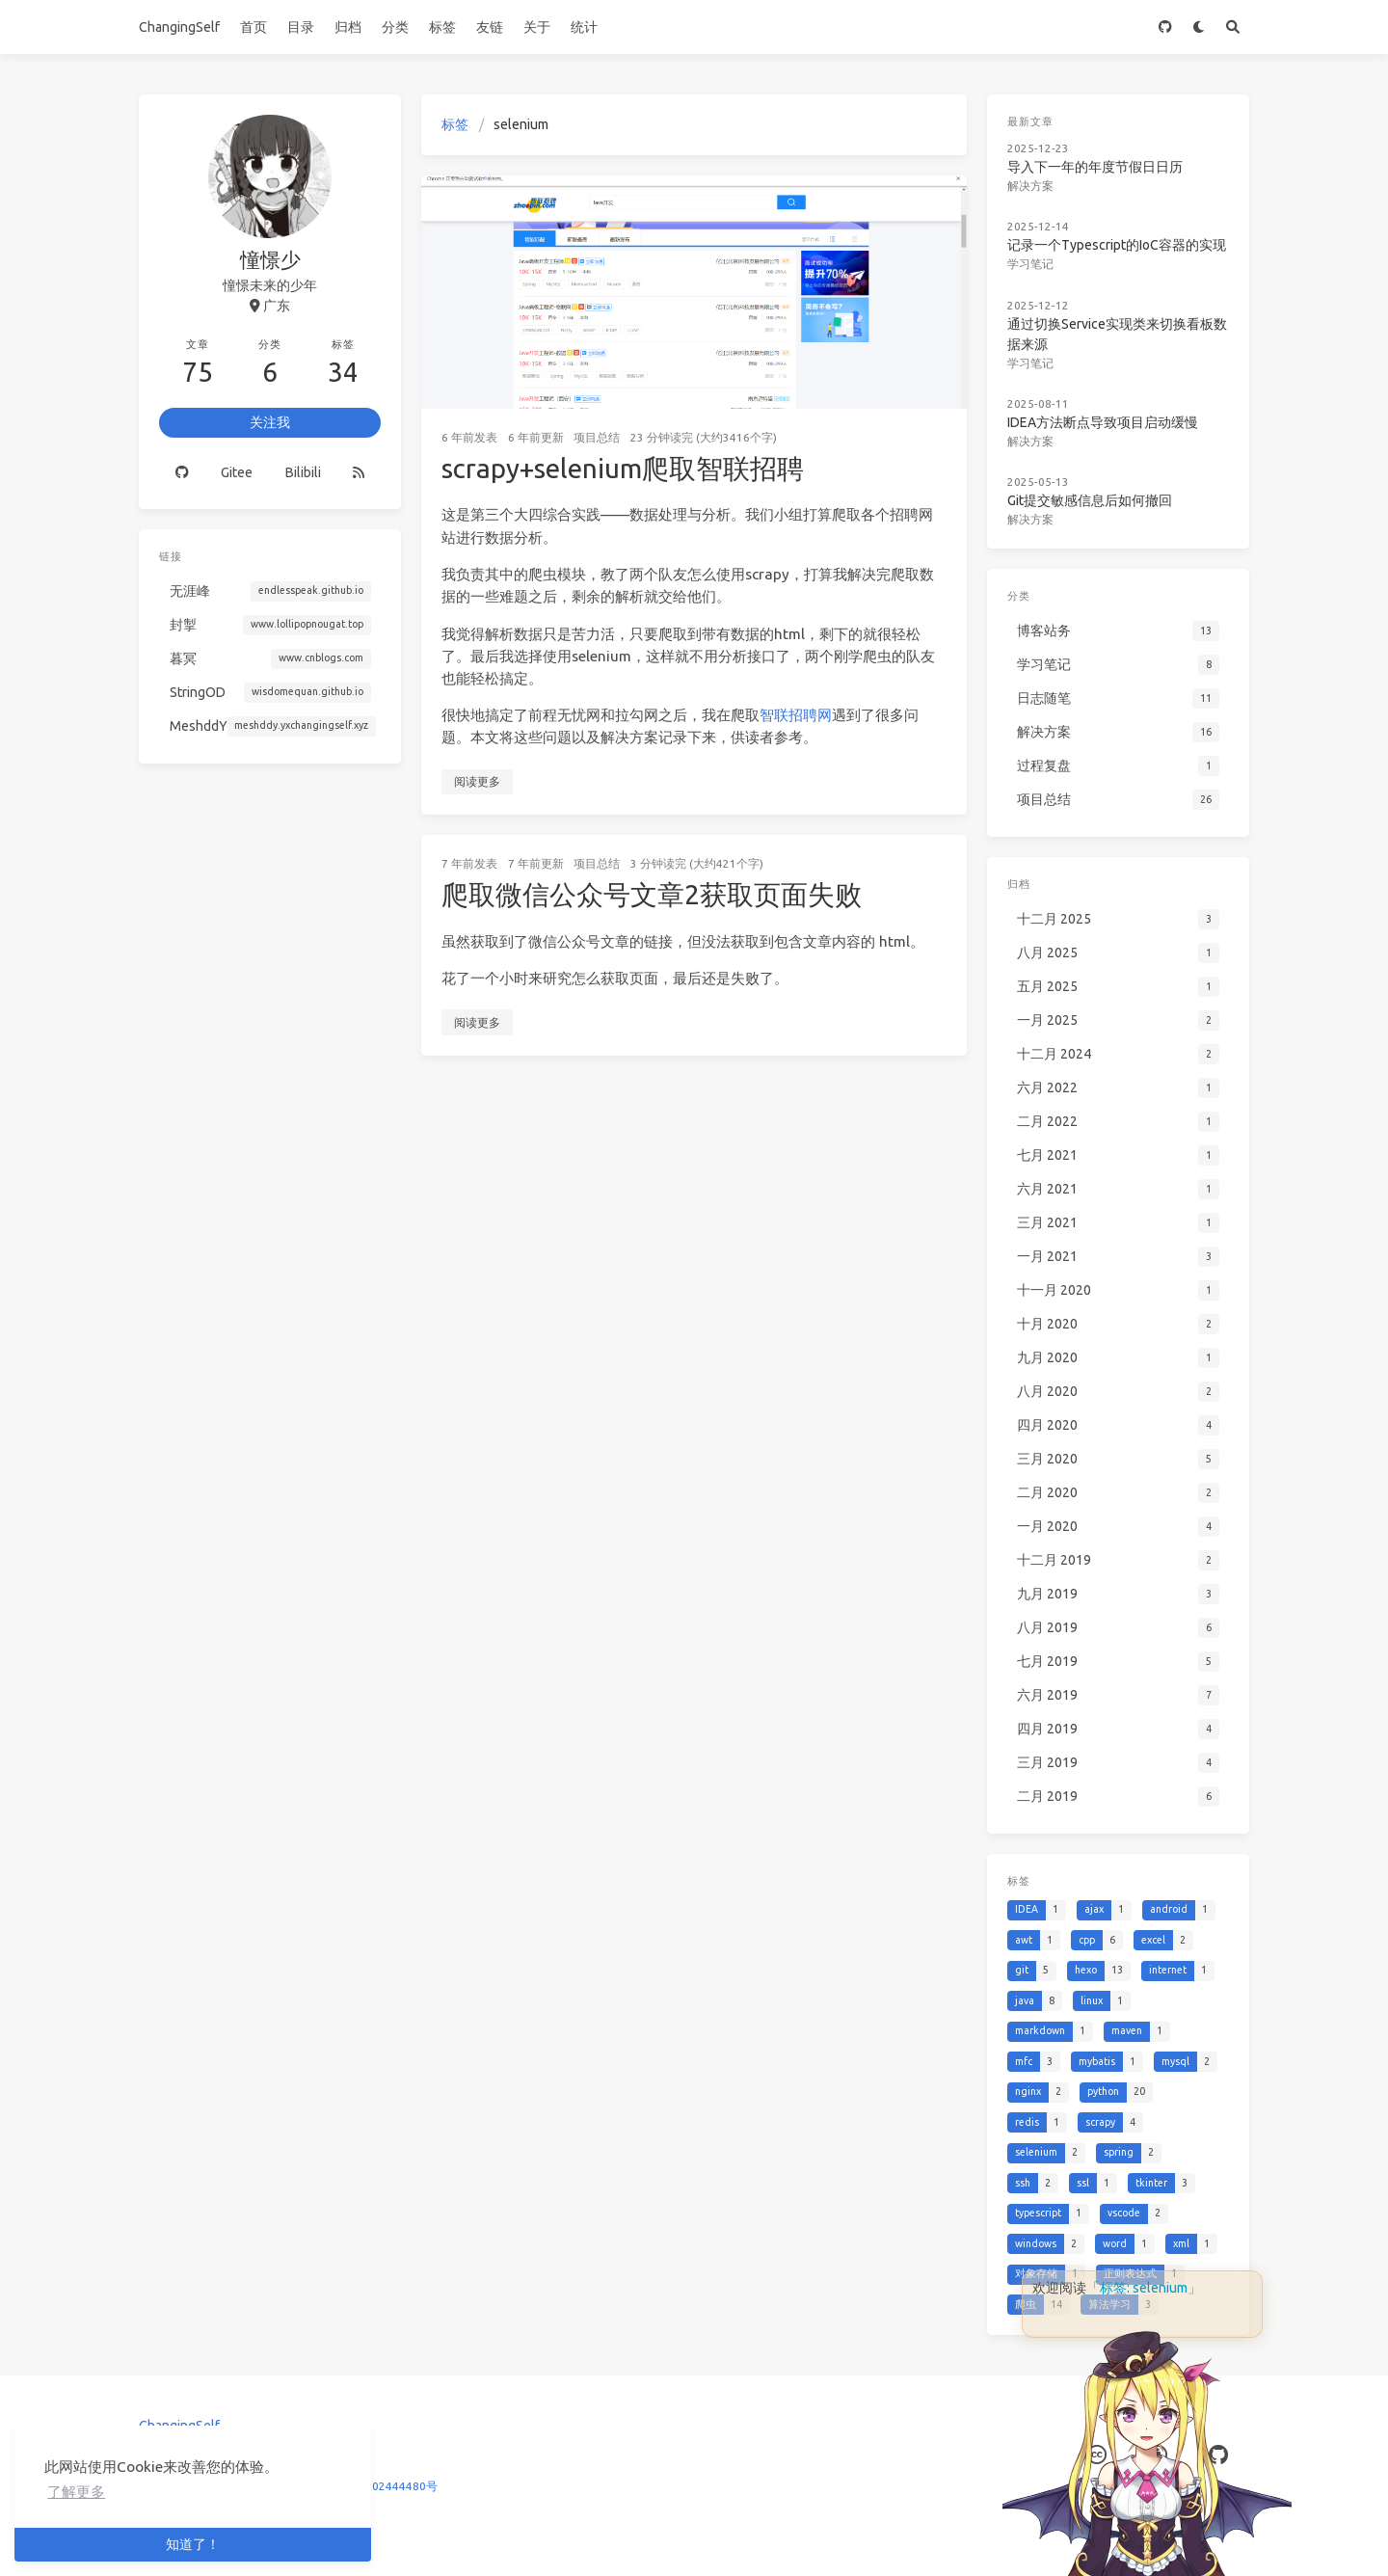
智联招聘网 (796, 715)
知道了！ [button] (193, 2544)
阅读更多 (477, 781)
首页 (253, 27)
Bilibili (303, 472)
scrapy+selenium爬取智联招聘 (622, 468)
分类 (395, 27)
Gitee (237, 472)
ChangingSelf (179, 27)
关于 (536, 27)
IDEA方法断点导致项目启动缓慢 (1102, 422)
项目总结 (597, 437)
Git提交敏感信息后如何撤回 (1089, 500)
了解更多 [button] (76, 2491)
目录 (300, 27)
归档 (347, 27)
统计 (584, 27)
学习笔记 (1030, 263)
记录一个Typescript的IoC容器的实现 (1116, 245)
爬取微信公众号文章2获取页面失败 (651, 894)
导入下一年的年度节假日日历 (1095, 166)
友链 (489, 27)
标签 (442, 27)
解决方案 (1030, 185)
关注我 (270, 422)
